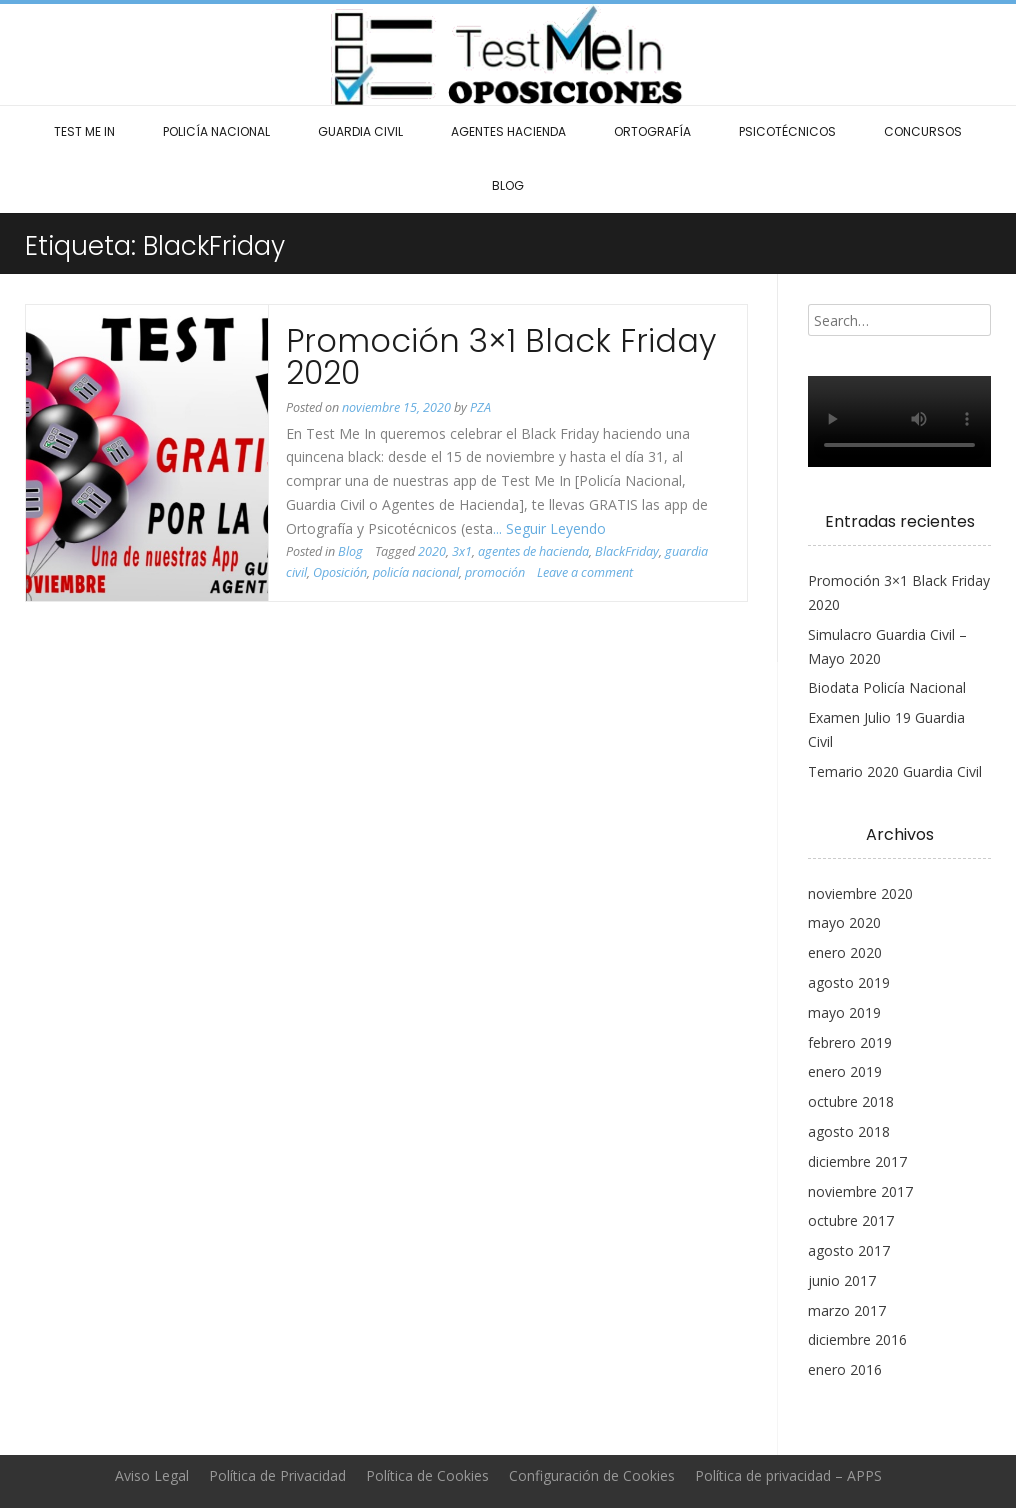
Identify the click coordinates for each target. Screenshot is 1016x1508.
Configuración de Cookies (592, 1475)
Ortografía (652, 131)
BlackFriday (627, 551)
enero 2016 (845, 1369)
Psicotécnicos (787, 131)
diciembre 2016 (857, 1339)
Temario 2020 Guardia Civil (895, 771)
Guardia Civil (360, 131)
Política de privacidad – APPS (788, 1475)
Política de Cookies (427, 1475)
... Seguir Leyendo (549, 528)
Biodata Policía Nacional (887, 687)
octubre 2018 (851, 1101)
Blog (508, 185)
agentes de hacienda (533, 551)
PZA (480, 407)
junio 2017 (842, 1280)
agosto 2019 (849, 982)
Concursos (923, 131)
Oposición (340, 572)
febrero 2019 (850, 1042)
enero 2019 (845, 1071)
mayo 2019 (844, 1012)
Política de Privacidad (277, 1475)
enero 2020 (845, 952)
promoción (495, 572)
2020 (432, 551)
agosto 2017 (849, 1250)
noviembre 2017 (860, 1191)
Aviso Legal (152, 1475)
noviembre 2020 (860, 893)
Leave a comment (585, 572)
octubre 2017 (851, 1220)
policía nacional (416, 572)
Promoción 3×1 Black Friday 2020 (501, 356)
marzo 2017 (847, 1310)
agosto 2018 (849, 1131)
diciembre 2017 (857, 1161)
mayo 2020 (844, 922)
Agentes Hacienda (508, 131)
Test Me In (84, 131)
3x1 (462, 551)
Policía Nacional (216, 131)
